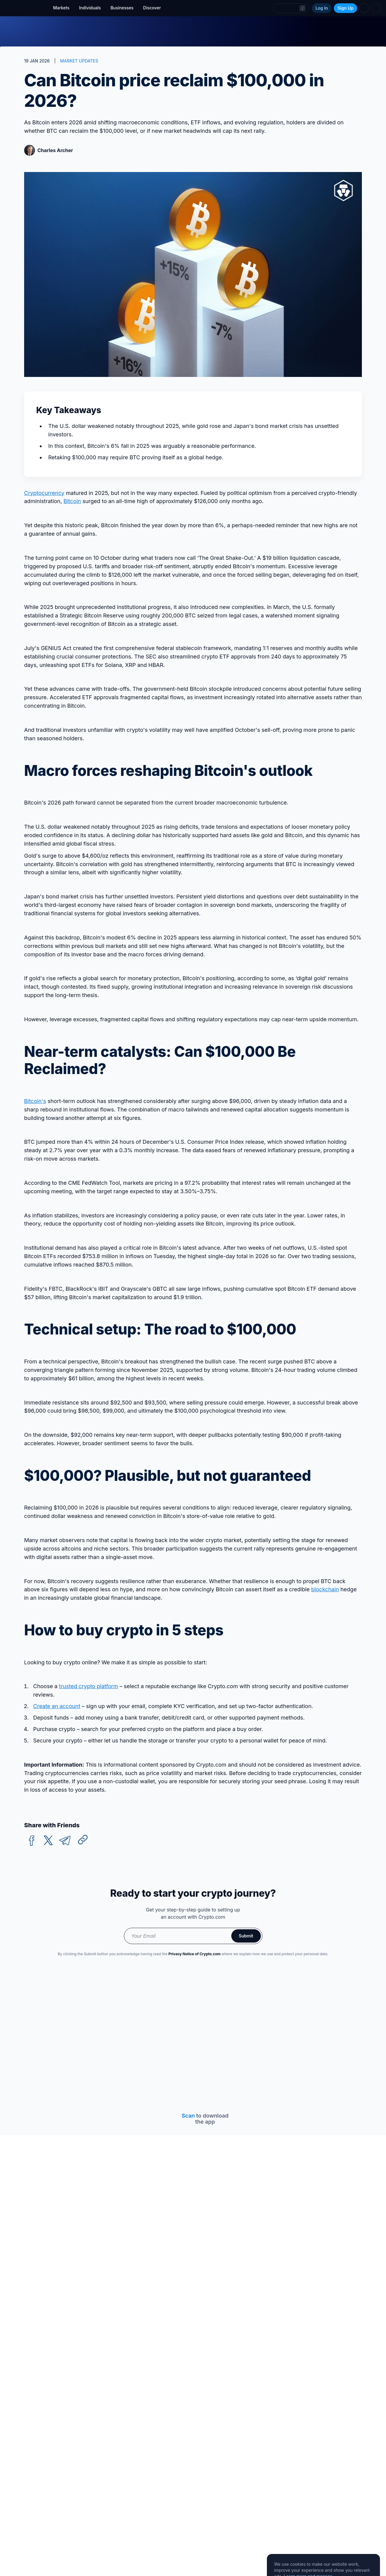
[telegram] (64, 1840)
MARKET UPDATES (79, 61)
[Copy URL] (82, 1839)
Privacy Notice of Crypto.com (194, 1954)
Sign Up (345, 8)
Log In (321, 8)
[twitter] (48, 1840)
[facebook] (31, 1840)
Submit (246, 1935)
